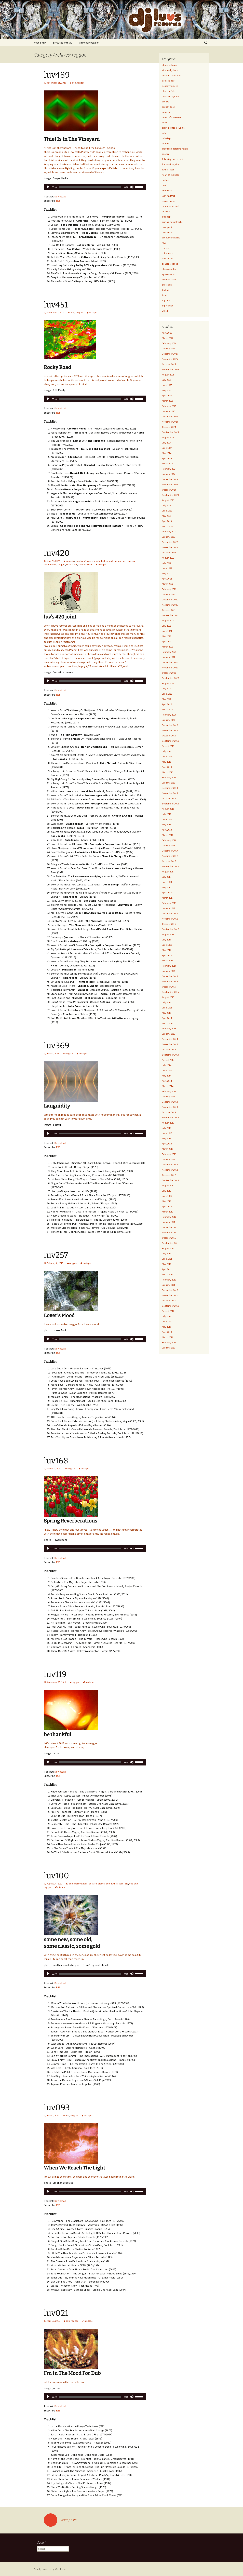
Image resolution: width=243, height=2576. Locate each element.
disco (165, 122)
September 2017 (170, 866)
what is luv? (40, 42)
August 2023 (168, 500)
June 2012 (167, 1195)
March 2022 (167, 583)
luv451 (56, 305)
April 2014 (167, 1080)
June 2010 (167, 1321)
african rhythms (170, 70)
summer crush (169, 279)
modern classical (170, 206)
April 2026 (167, 332)
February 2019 (169, 777)
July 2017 (166, 876)
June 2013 (167, 1133)
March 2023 (167, 526)
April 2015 (167, 1018)
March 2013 (167, 1148)
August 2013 (168, 1122)
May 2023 (166, 515)
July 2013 (166, 1127)
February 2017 (169, 903)
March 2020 (167, 709)
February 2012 (169, 1216)
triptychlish (167, 305)
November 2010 (170, 1295)
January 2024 (168, 474)
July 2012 (166, 1190)
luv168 (56, 1461)
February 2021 (169, 651)
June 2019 (167, 756)
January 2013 (168, 1159)
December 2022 (170, 542)
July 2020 (166, 688)
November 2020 (170, 667)
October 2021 (169, 610)
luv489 (57, 75)
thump (165, 295)
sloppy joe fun (169, 269)
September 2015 (170, 991)
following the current (172, 159)
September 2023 (170, 494)
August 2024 (168, 437)
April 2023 (167, 521)
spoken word (85, 564)
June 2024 (167, 447)
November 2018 (170, 793)
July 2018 (166, 814)
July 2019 (166, 751)
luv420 (57, 553)
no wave (166, 211)
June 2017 (167, 882)
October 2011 (169, 1237)
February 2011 (169, 1279)
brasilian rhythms (170, 96)
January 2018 (168, 845)
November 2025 (170, 358)
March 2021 (167, 646)
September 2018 (170, 803)
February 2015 (169, 1028)
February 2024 (169, 468)
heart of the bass (170, 174)
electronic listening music (175, 148)
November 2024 (170, 421)
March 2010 (167, 1337)
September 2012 (170, 1180)
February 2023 (169, 531)
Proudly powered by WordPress (50, 2569)
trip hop (166, 300)
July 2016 (166, 939)
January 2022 (168, 594)
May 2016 (166, 950)
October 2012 (169, 1175)
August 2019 (168, 746)
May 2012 (166, 1201)
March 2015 (167, 1023)
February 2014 (169, 1091)
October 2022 (169, 552)
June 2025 (167, 385)
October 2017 (169, 861)
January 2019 (168, 782)
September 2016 (170, 929)
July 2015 (166, 1002)
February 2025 (169, 406)
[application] (95, 187)
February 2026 (169, 343)
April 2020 (167, 704)
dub (74, 82)
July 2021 (166, 625)
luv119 (55, 1674)
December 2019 (170, 725)
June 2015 (167, 1007)
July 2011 (166, 1253)
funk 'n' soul (107, 560)
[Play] (48, 187)
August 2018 (168, 808)
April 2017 (167, 892)
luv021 (56, 2313)
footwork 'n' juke (170, 164)
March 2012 (167, 1211)
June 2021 (167, 630)
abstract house (169, 64)
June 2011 (167, 1258)
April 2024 (167, 458)
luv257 (56, 1255)
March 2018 (167, 835)
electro (165, 143)
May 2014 (166, 1075)
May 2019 (166, 761)
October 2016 (169, 923)
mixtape (93, 312)
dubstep (166, 138)
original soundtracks (172, 221)
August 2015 (168, 997)
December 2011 (170, 1227)
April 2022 (167, 578)
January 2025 (168, 411)
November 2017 (170, 855)
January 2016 (168, 971)
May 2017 (166, 887)
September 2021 (170, 615)
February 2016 (169, 965)
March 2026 (167, 338)
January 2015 (168, 1033)
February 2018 (169, 840)
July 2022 (166, 562)
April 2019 (167, 766)
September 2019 (170, 740)
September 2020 (170, 678)
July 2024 (166, 442)
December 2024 (170, 416)
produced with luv (62, 42)
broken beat (168, 106)
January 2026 (168, 348)
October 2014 (169, 1049)
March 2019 (167, 772)
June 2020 (167, 693)
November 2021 (170, 604)
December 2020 (170, 662)
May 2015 (166, 1012)
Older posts (60, 2519)
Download (60, 196)
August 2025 (168, 374)
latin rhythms (168, 195)
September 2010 (170, 1305)
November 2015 (170, 981)
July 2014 (166, 1065)
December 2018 (170, 787)
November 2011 (170, 1232)
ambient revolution (89, 42)
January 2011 (168, 1284)
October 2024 (169, 426)
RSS (58, 200)
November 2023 (170, 484)
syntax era (167, 284)
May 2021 (166, 636)
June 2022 (167, 568)
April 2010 (167, 1331)
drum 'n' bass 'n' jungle (173, 127)
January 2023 (168, 536)
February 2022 (169, 589)
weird (165, 310)
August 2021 (168, 620)
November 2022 (170, 547)
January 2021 (168, 657)
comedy (70, 560)
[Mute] (132, 187)
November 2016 (170, 918)
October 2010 (169, 1300)
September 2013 (170, 1117)
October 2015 (169, 986)
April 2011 (167, 1269)
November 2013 (170, 1107)
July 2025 (166, 379)
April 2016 (167, 955)
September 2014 (170, 1054)
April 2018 (167, 829)
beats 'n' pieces (97, 1883)
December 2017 (170, 850)
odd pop (133, 1883)
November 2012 (170, 1169)
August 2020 (168, 683)
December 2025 (170, 353)
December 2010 (170, 1290)
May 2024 (166, 453)
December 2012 (170, 1164)
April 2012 (167, 1206)
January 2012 (168, 1222)
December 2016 (170, 913)
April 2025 (167, 395)
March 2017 (167, 897)
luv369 (56, 1045)
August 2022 (168, 557)
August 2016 (168, 934)
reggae (81, 82)
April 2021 (167, 641)
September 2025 (170, 369)
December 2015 (170, 976)
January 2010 (168, 1347)
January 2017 (168, 908)
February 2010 (169, 1342)
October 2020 (169, 672)
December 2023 (170, 479)
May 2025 (166, 390)
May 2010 (166, 1326)
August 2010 (168, 1311)
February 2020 (169, 714)
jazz (125, 560)
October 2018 (169, 798)
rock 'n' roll (71, 564)
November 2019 (170, 730)
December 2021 (170, 599)
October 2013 (169, 1112)
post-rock (167, 232)
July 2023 (166, 505)
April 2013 (167, 1143)
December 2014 (170, 1039)
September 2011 (170, 1243)
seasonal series (170, 263)
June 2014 (167, 1070)
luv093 (57, 2107)
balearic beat (168, 80)
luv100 (56, 1876)
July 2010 (166, 1316)
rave (164, 242)
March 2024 (167, 463)
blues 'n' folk (168, 91)
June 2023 (167, 510)
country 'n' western (85, 560)
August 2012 (168, 1185)
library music (168, 201)
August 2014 (168, 1059)
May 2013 (166, 1138)
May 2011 (166, 1263)
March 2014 (167, 1086)
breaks (165, 101)
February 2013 (169, 1154)
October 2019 (169, 735)
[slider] (90, 187)
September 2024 (170, 432)
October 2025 (169, 364)
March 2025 (167, 400)
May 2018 (166, 824)
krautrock (167, 190)
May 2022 (166, 573)
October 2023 (169, 489)
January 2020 (168, 719)
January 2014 (168, 1096)
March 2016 (167, 960)
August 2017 (168, 871)
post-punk (167, 227)
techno (165, 289)
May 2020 (166, 698)
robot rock (167, 253)
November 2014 (170, 1044)
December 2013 (170, 1101)
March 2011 (167, 1274)
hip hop (118, 560)
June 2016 (167, 944)
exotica (165, 153)
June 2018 (167, 819)
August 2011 (168, 1248)
